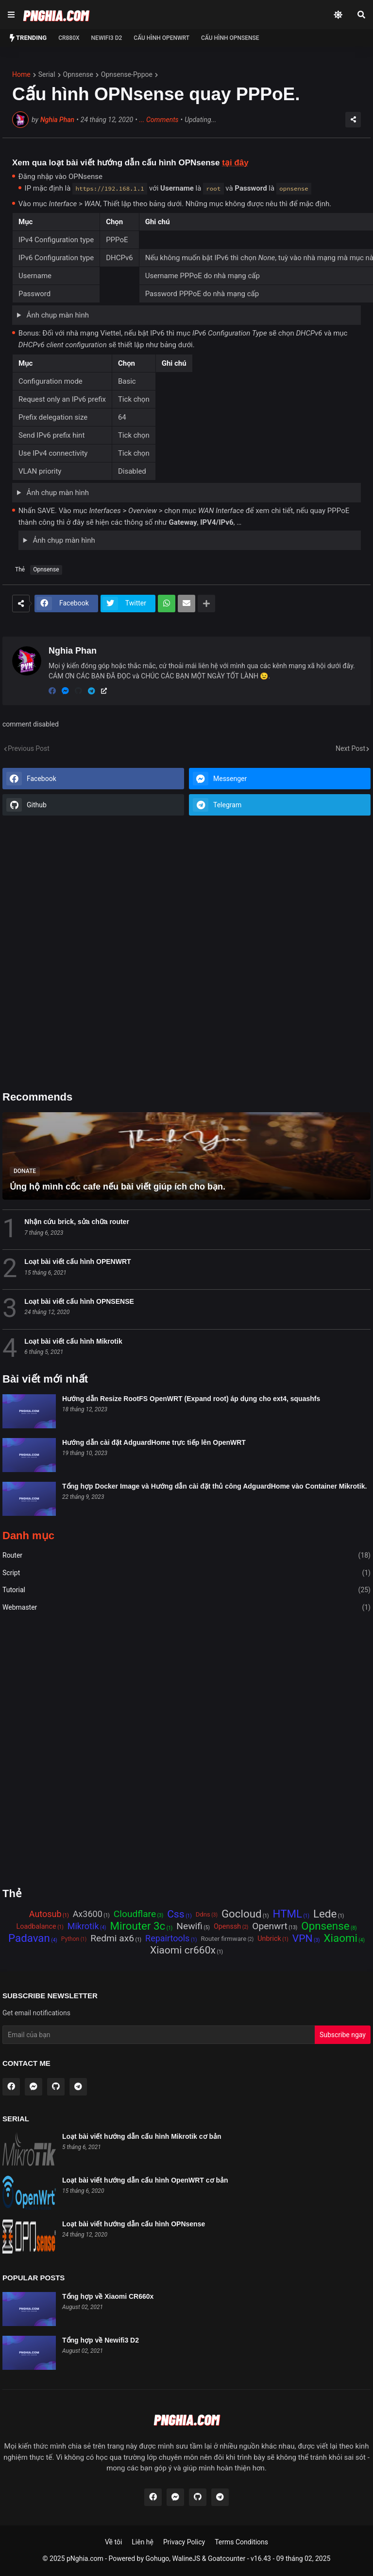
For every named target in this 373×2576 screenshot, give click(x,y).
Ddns (203, 1914)
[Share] (353, 119)
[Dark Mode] (338, 14)
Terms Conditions (241, 2542)
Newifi (189, 1926)
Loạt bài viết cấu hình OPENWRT (77, 1261)
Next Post (350, 748)
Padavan (29, 1938)
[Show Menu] (10, 14)
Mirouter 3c (138, 1926)
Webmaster (186, 1608)
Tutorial (186, 1590)
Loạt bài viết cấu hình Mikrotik (73, 1341)
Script (186, 1573)
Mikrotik (83, 1926)
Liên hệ (142, 2542)
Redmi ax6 (112, 1939)
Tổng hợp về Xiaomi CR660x (107, 2296)
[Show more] (206, 603)
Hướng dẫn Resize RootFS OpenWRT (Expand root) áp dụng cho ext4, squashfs (191, 1399)
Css (176, 1914)
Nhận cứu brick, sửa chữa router (76, 1222)
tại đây (235, 162)
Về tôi (113, 2542)
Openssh (227, 1926)
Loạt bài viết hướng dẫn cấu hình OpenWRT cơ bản (145, 2180)
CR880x (68, 38)
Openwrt (269, 1926)
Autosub (45, 1914)
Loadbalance (36, 1926)
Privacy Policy (184, 2542)
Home (21, 74)
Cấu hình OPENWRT (161, 38)
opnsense (78, 74)
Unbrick (269, 1939)
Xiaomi (340, 1938)
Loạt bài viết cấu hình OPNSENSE (79, 1301)
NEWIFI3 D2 (106, 38)
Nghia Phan (57, 120)
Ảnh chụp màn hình (57, 315)
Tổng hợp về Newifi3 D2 (100, 2340)
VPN (302, 1939)
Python (70, 1939)
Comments (159, 120)
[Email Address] (158, 2034)
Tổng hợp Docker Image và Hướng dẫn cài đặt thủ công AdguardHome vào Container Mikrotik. (214, 1486)
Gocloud (241, 1914)
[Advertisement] (186, 953)
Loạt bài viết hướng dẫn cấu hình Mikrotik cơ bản (141, 2136)
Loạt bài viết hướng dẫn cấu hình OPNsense (133, 2224)
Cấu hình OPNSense (230, 38)
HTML (287, 1914)
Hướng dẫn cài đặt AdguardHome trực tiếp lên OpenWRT (154, 1442)
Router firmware (223, 1938)
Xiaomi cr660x (183, 1950)
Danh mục (28, 1535)
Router (186, 1556)
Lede (325, 1914)
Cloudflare (135, 1914)
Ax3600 (87, 1914)
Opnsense (46, 569)
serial (46, 74)
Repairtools (167, 1938)
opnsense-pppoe (127, 74)
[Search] (361, 14)
